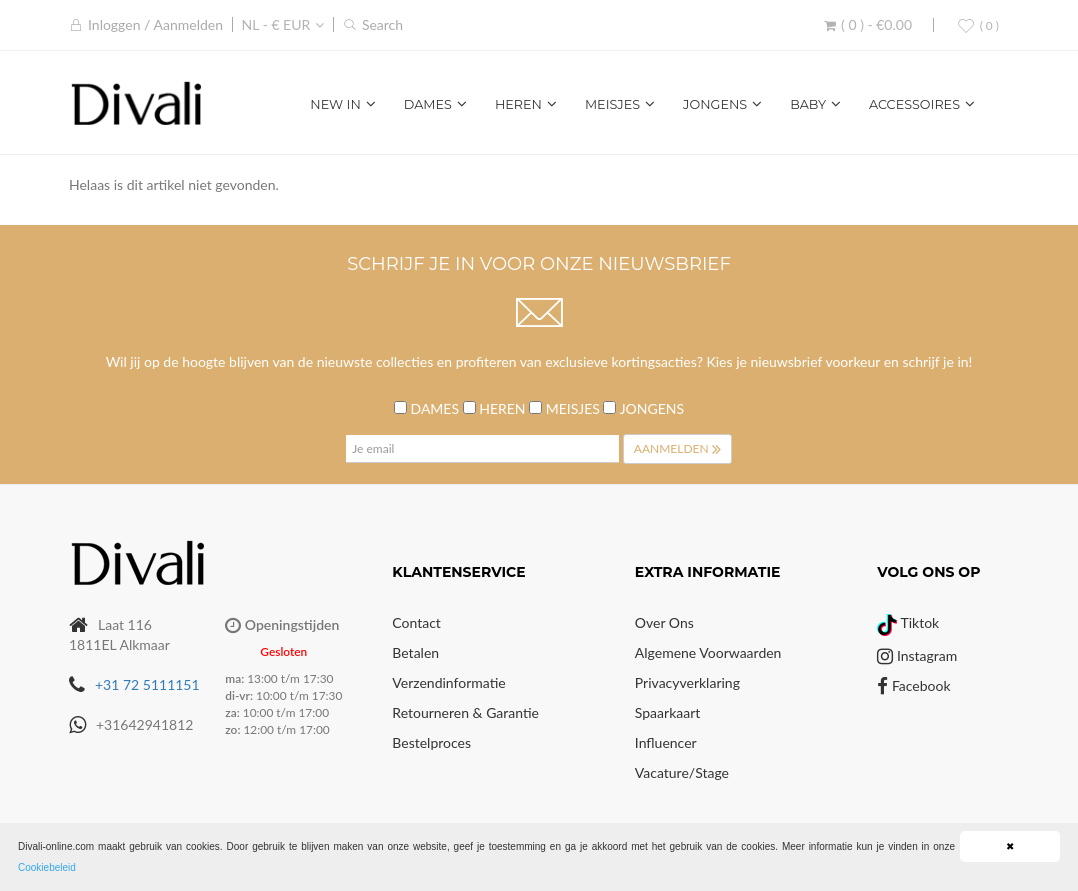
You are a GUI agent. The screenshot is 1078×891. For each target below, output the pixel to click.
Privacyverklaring (687, 682)
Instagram (917, 655)
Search (382, 24)
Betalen (415, 652)
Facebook (913, 685)
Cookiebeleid (47, 867)
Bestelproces (431, 742)
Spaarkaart (667, 712)
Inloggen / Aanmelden (155, 24)
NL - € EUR (276, 24)
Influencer (666, 742)
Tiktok (908, 622)
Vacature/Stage (682, 772)
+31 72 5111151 (147, 684)
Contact (416, 622)
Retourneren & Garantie (465, 712)
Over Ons (664, 622)
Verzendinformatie (448, 682)
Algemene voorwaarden (708, 652)
